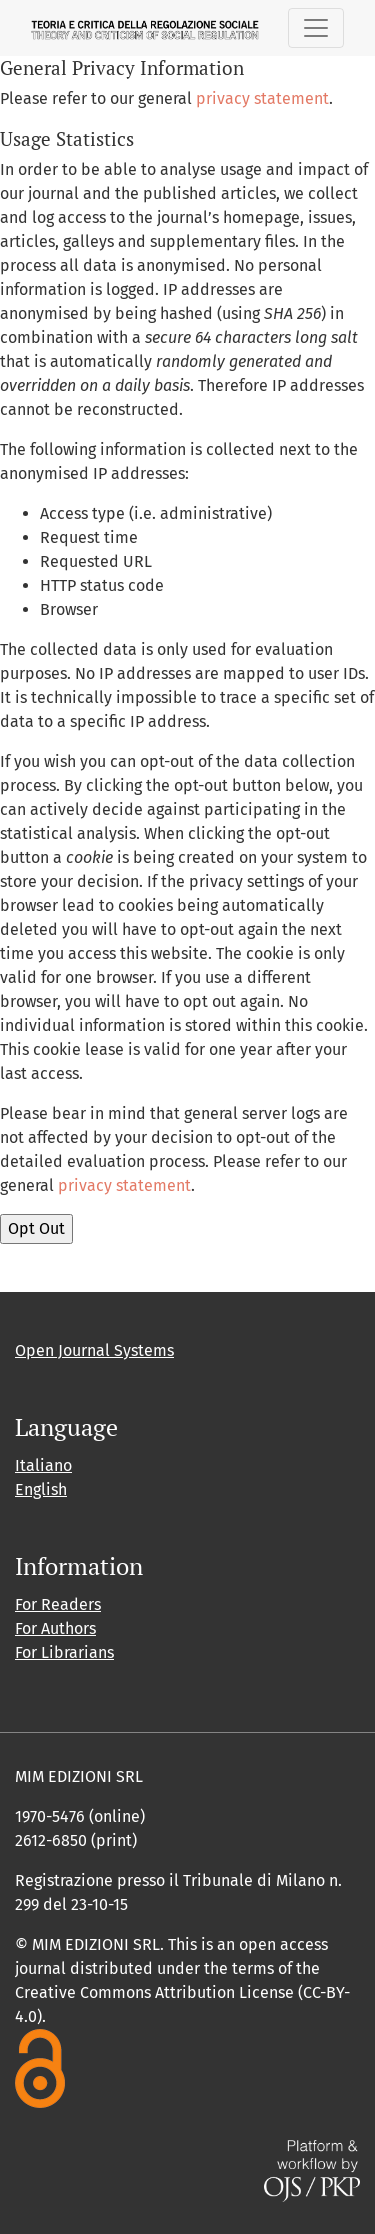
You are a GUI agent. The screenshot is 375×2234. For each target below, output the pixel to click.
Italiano (43, 1465)
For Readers (58, 1604)
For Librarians (64, 1652)
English (41, 1489)
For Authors (55, 1628)
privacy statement (262, 98)
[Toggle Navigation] (316, 28)
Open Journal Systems (94, 1350)
